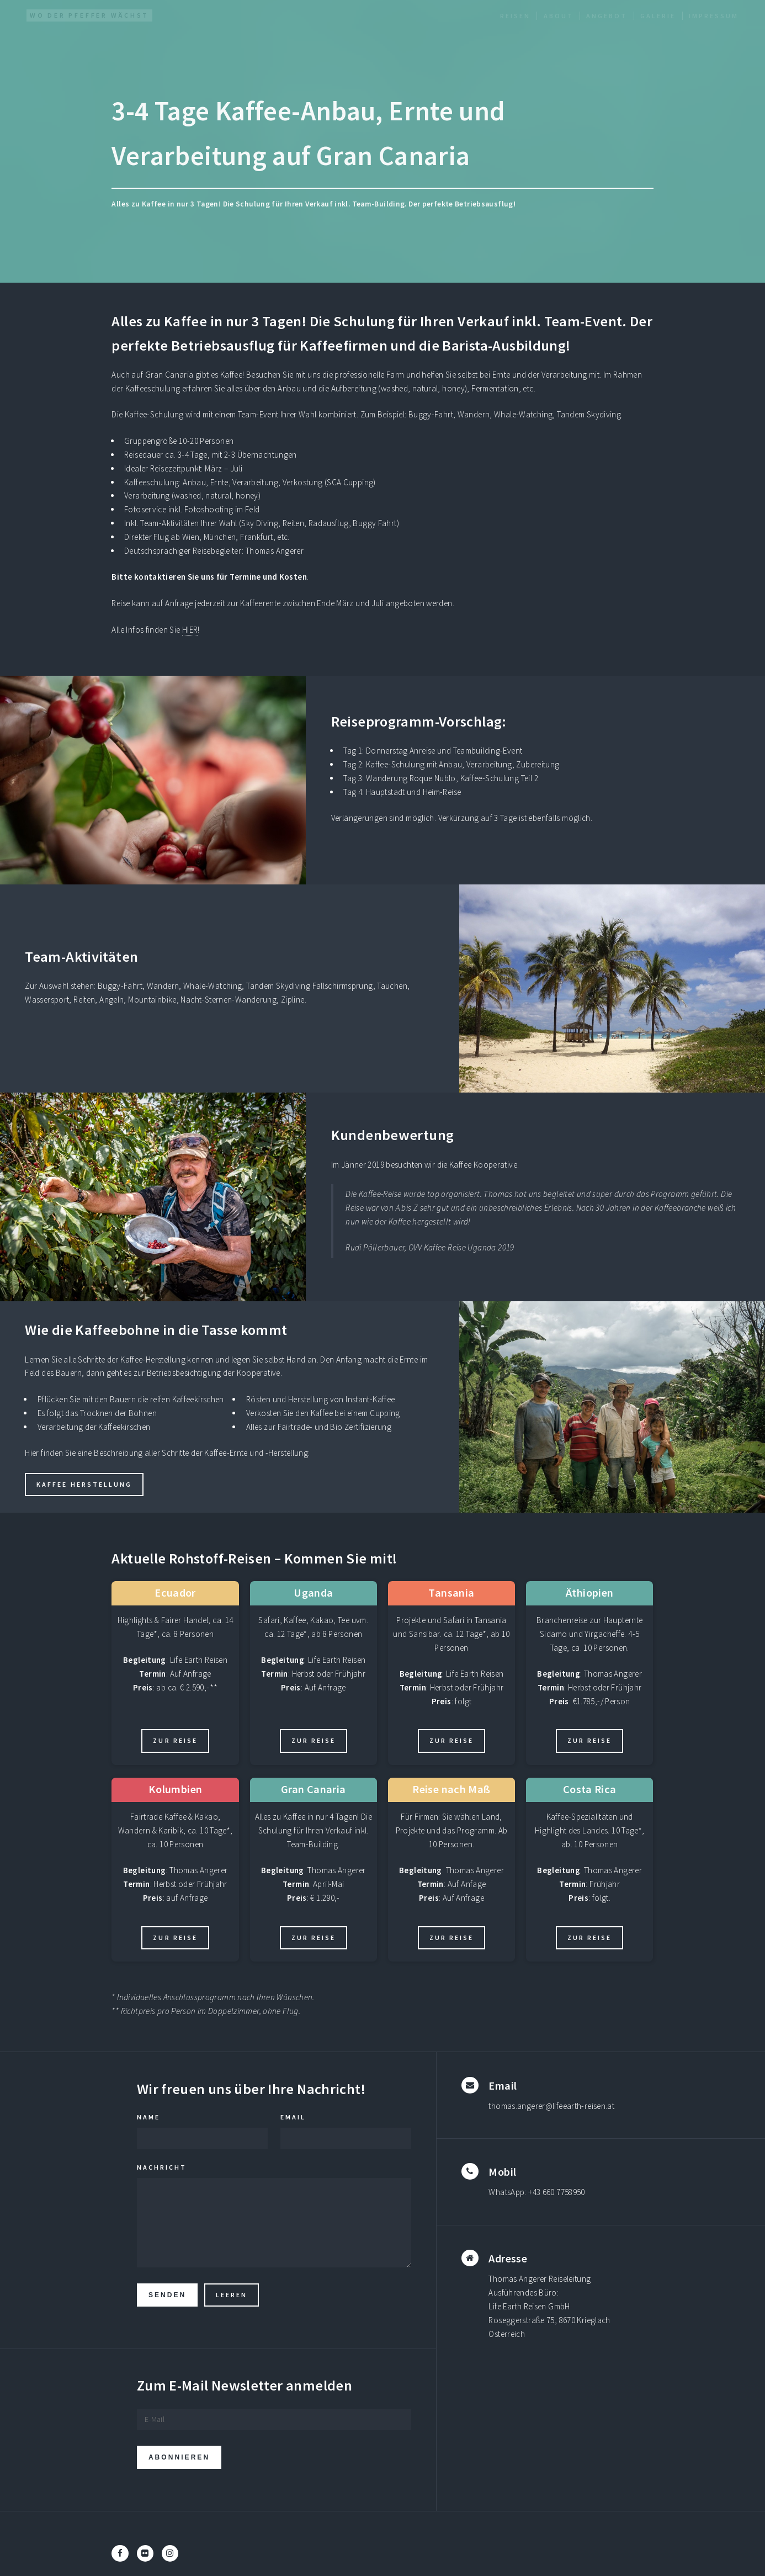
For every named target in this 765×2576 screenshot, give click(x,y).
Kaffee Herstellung (83, 1484)
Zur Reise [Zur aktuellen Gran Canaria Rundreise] (313, 1937)
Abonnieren (179, 2458)
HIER (190, 629)
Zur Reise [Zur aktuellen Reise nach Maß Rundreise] (451, 1937)
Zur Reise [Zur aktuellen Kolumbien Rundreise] (175, 1937)
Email (293, 2117)
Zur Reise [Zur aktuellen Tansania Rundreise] (451, 1740)
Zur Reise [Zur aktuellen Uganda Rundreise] (313, 1740)
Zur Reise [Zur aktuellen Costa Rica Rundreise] (589, 1937)
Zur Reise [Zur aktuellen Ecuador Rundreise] (175, 1740)
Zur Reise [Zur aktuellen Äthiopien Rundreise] (589, 1740)
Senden (167, 2295)
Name (148, 2117)
